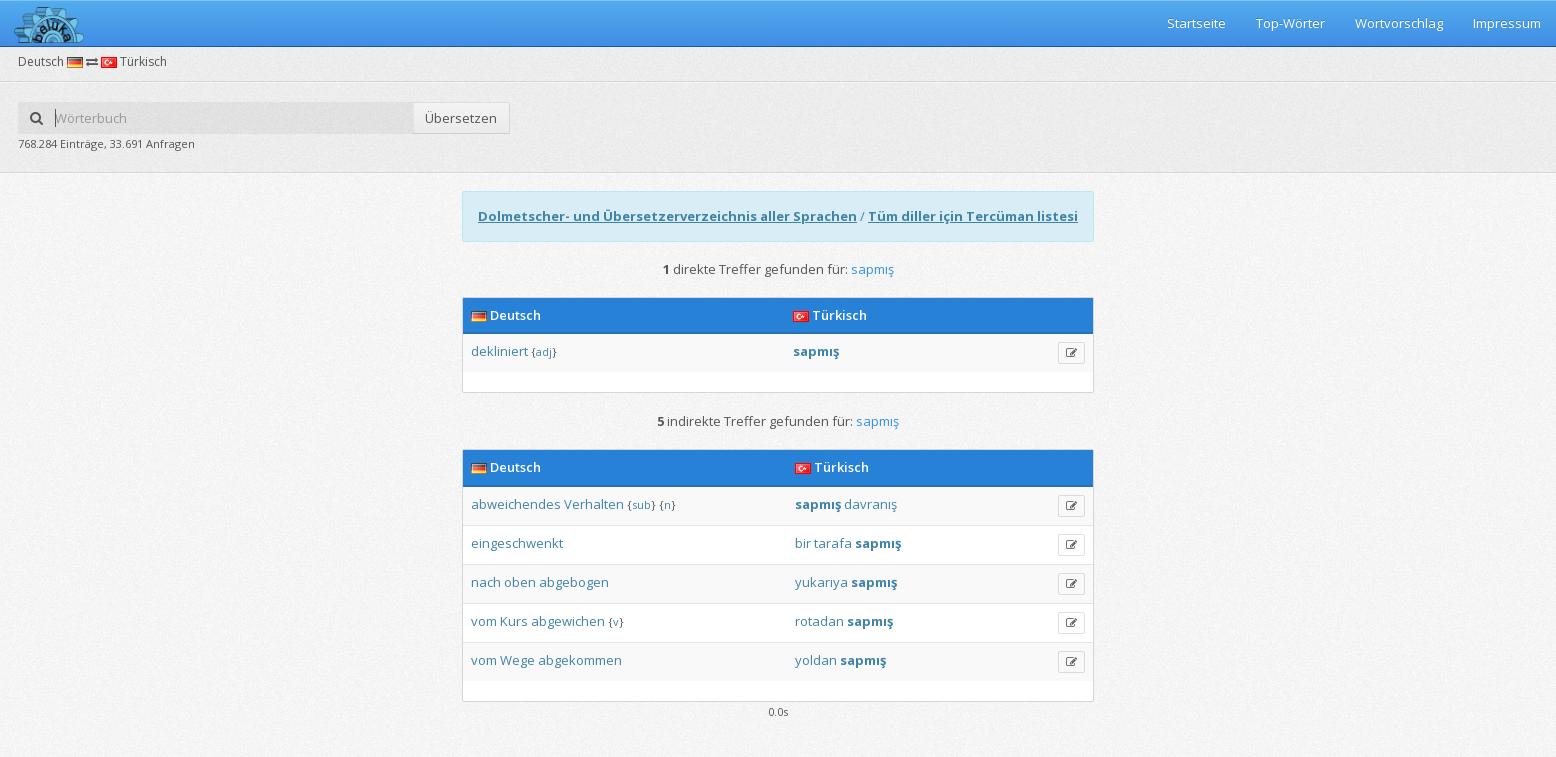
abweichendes (516, 504)
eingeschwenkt (517, 543)
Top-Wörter (1290, 23)
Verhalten (594, 504)
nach (486, 582)
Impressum (1507, 23)
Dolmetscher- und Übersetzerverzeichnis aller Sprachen (667, 216)
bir (803, 543)
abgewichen (568, 621)
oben (520, 582)
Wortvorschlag (1399, 23)
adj (544, 351)
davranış (870, 504)
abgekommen (580, 660)
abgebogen (574, 582)
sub (641, 504)
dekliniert (499, 351)
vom (484, 621)
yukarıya (821, 582)
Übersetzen (461, 118)
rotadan (819, 621)
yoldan (816, 660)
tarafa (833, 543)
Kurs (514, 621)
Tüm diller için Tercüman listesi (973, 216)
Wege (517, 660)
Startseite (1196, 23)
